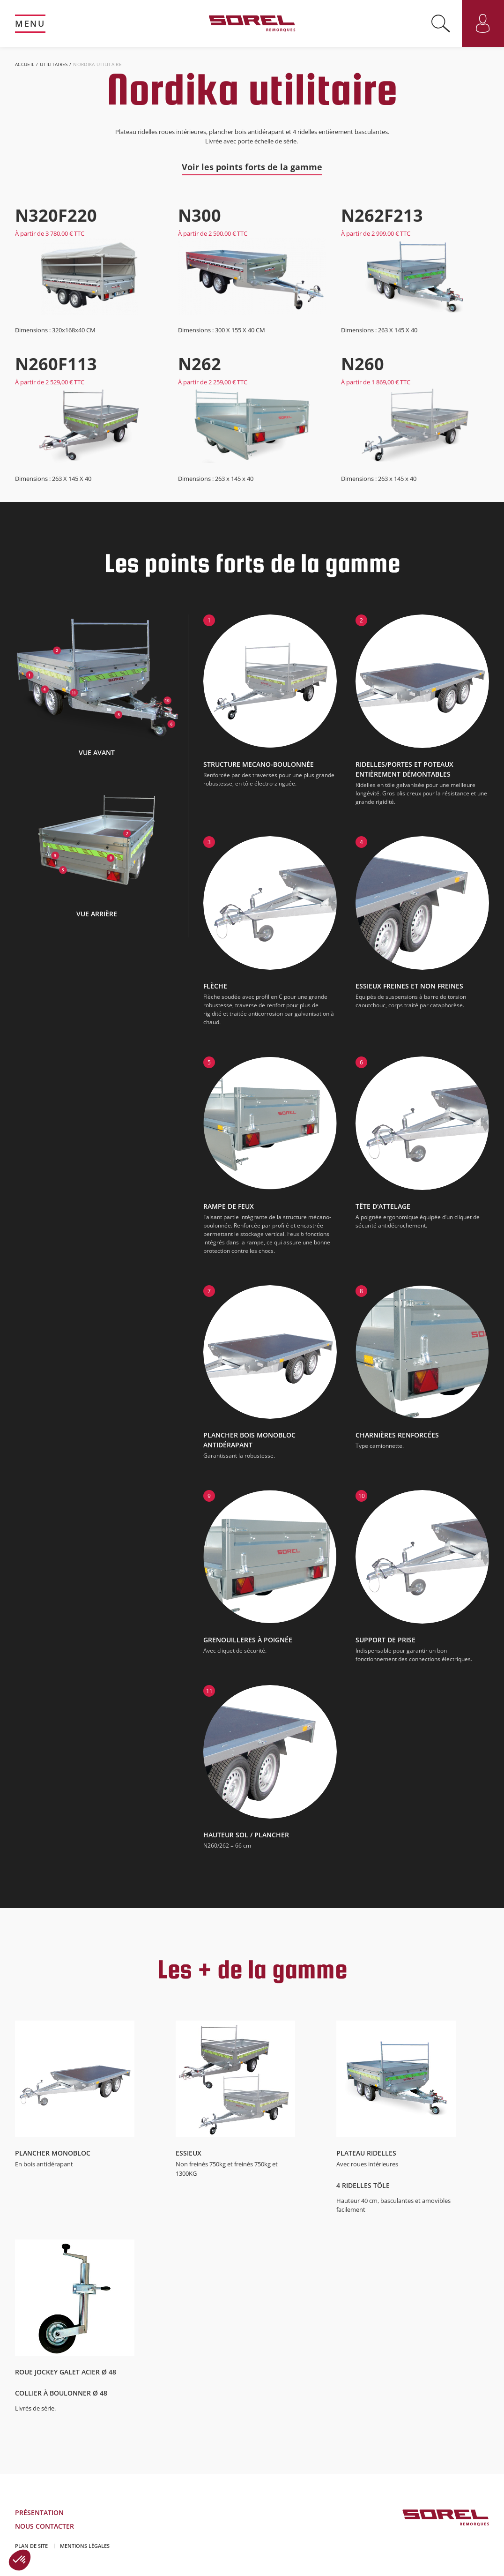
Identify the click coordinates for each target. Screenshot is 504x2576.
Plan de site (31, 2545)
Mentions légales (85, 2545)
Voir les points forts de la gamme (252, 166)
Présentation (39, 2512)
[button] (19, 2560)
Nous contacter (44, 2526)
